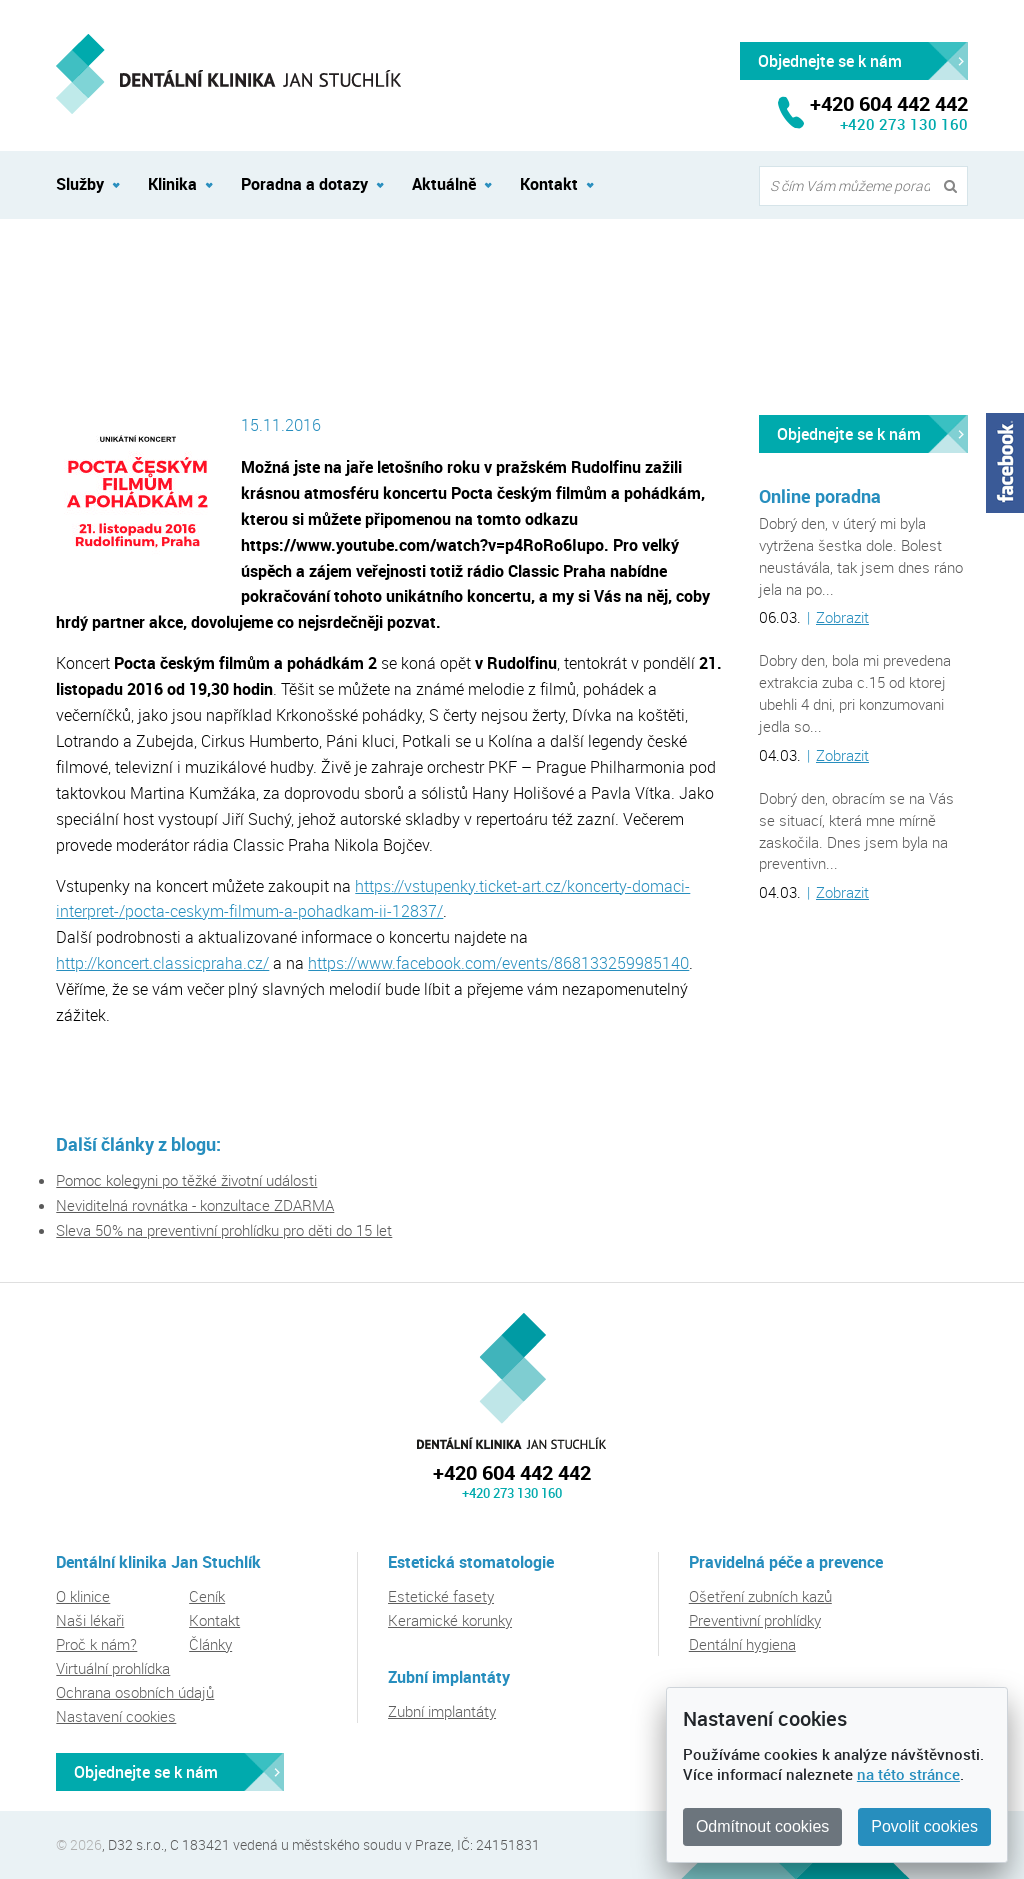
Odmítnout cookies (762, 1826)
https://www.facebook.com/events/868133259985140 (498, 963)
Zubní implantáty (442, 1711)
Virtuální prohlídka (113, 1668)
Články (210, 1644)
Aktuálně (83, 263)
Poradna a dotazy (304, 184)
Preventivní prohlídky (755, 1620)
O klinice (83, 1596)
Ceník (207, 1596)
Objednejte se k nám (849, 434)
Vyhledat (955, 186)
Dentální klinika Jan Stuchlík (511, 1381)
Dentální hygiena (742, 1644)
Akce (161, 263)
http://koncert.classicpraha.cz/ (162, 963)
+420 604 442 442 (512, 1472)
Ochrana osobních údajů (135, 1692)
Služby (80, 184)
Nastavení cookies (116, 1716)
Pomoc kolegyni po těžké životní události (186, 1180)
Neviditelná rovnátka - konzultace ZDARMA (195, 1205)
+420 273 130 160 (904, 124)
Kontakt (549, 184)
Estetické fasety (441, 1596)
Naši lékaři (90, 1620)
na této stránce (908, 1774)
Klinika (172, 184)
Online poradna (820, 496)
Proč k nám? (96, 1644)
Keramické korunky (450, 1620)
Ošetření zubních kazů (760, 1596)
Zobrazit (842, 617)
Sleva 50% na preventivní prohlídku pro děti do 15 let (224, 1230)
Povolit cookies (924, 1826)
